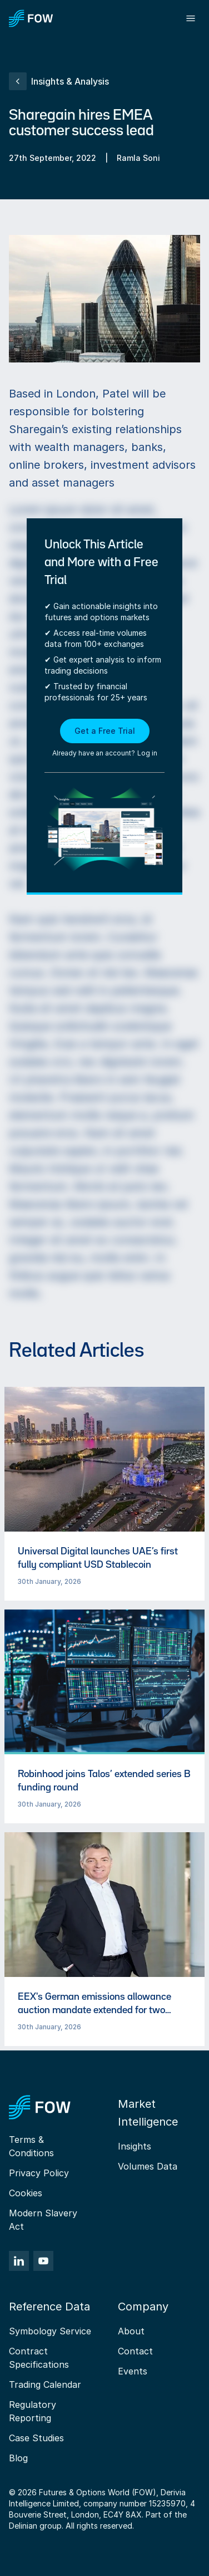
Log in (147, 753)
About (131, 2331)
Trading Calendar (45, 2384)
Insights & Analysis (59, 81)
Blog (18, 2458)
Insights (134, 2146)
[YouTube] (43, 2261)
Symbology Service (50, 2331)
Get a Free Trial (104, 730)
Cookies (25, 2193)
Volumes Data (147, 2166)
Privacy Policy (39, 2172)
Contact (135, 2351)
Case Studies (36, 2437)
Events (132, 2371)
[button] (104, 739)
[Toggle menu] (190, 18)
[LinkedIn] (19, 2261)
